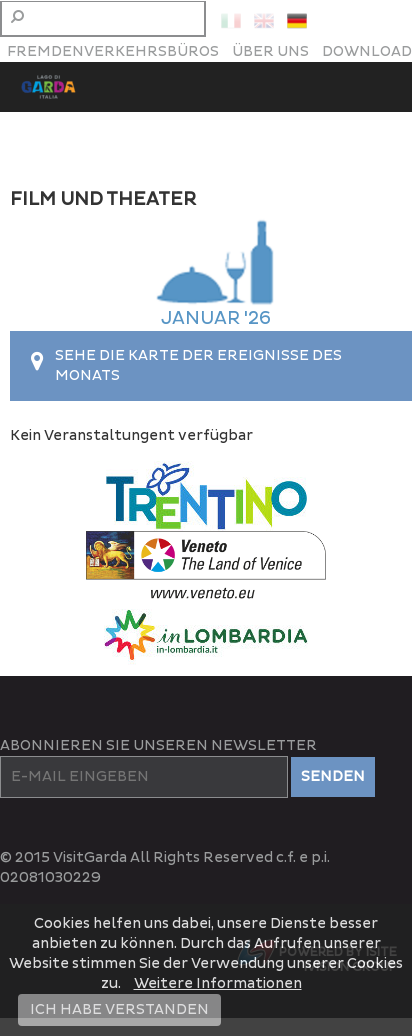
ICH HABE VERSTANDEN (119, 1009)
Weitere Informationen (218, 983)
